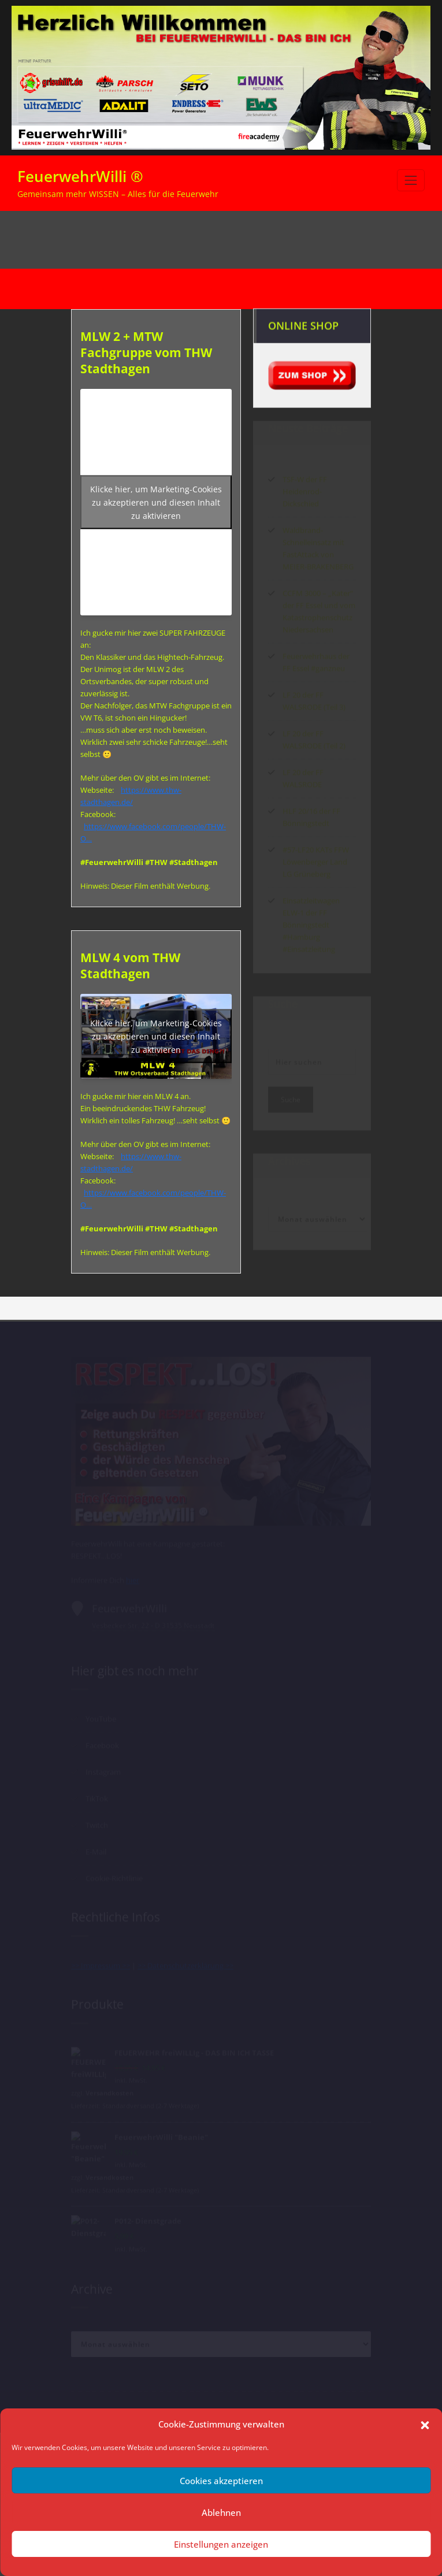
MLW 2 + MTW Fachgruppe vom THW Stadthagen (146, 352)
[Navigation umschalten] (411, 180)
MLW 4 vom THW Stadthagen (130, 965)
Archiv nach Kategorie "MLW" (318, 240)
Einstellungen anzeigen (221, 2544)
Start (249, 240)
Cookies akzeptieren (221, 2480)
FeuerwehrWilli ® (80, 176)
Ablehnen (221, 2512)
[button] (424, 2424)
